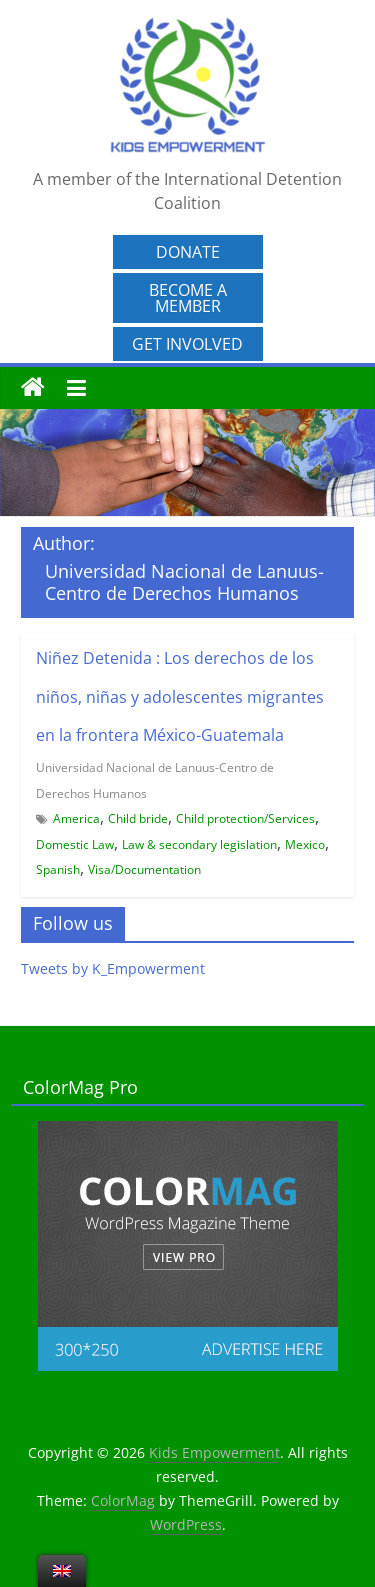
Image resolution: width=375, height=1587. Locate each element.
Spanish (58, 869)
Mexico (305, 844)
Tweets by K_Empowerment (113, 968)
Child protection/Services (245, 818)
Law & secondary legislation (199, 844)
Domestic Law (75, 844)
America (76, 818)
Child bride (138, 818)
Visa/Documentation (144, 869)
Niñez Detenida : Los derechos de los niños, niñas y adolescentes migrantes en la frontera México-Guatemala (180, 696)
